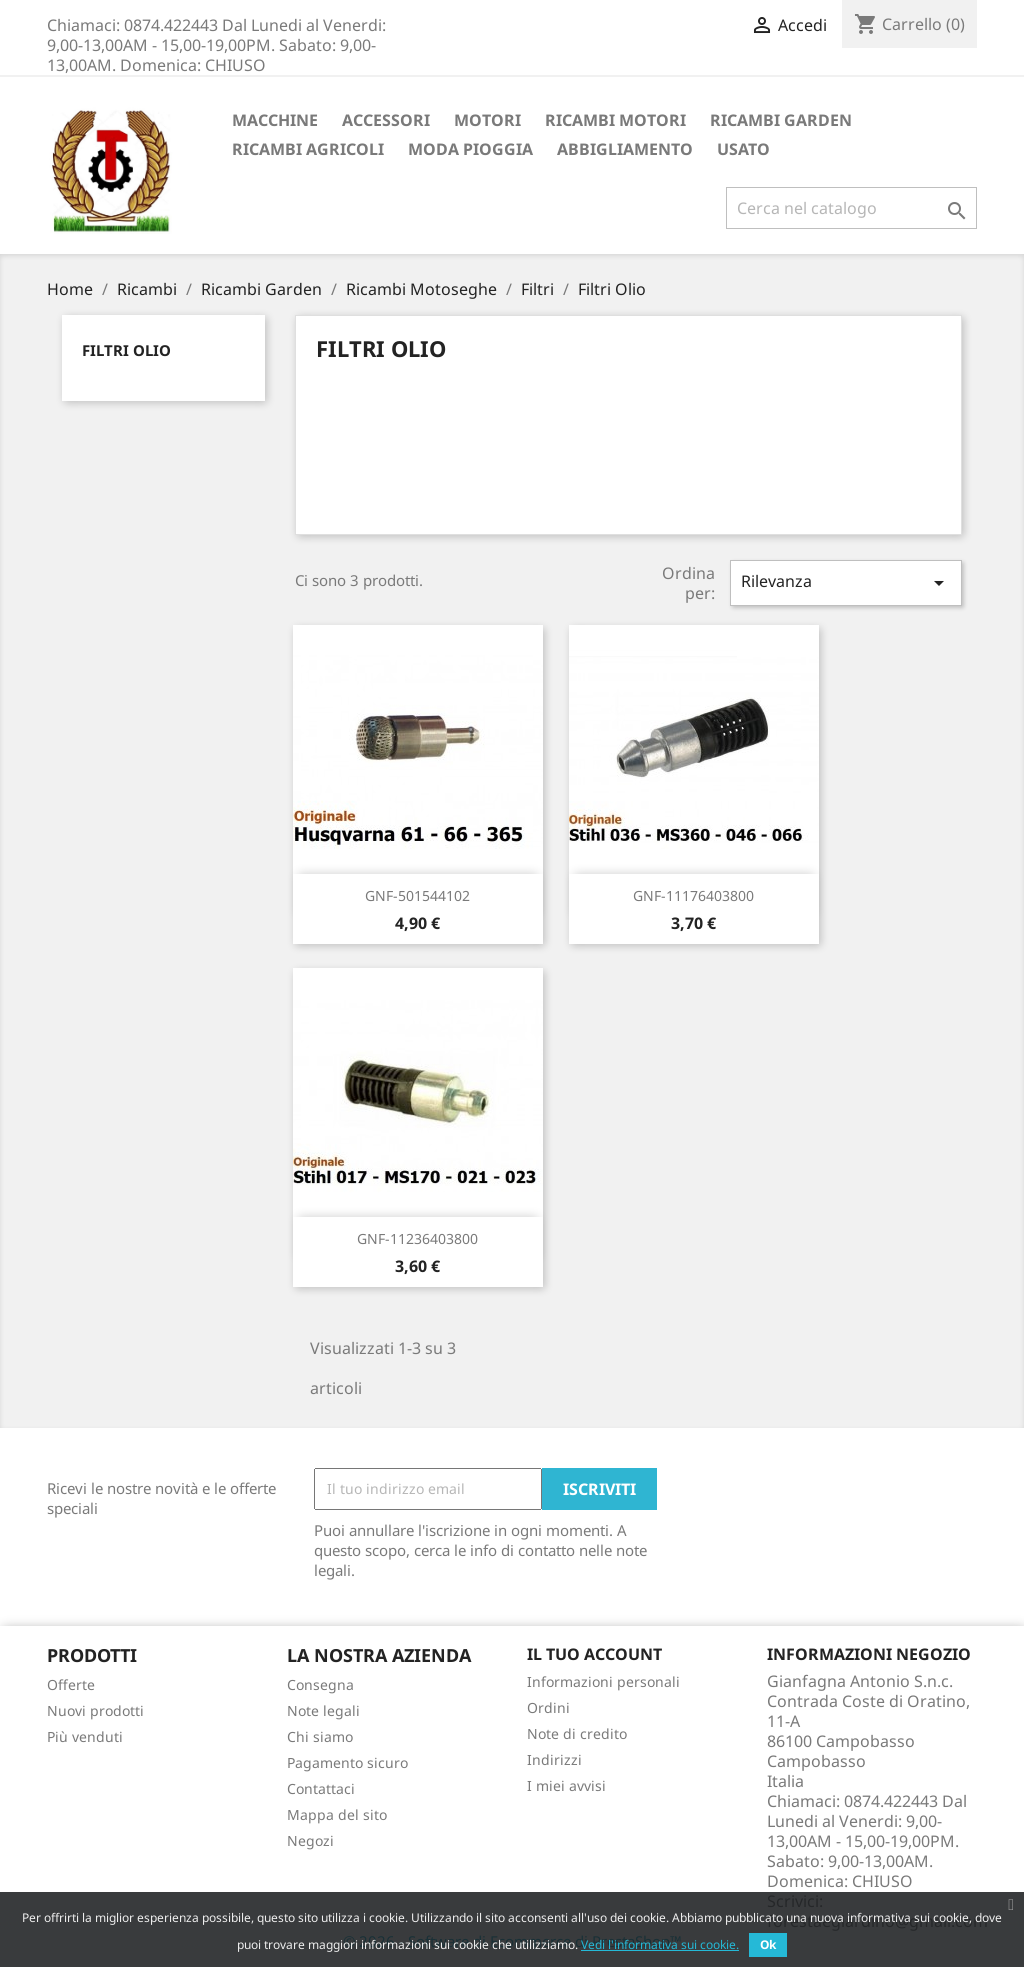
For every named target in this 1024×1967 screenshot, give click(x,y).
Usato (743, 149)
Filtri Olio (126, 350)
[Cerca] (851, 208)
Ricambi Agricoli (308, 149)
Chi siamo (320, 1736)
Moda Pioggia (470, 149)
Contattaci (321, 1788)
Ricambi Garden (781, 120)
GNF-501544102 (417, 895)
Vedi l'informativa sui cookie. (660, 1944)
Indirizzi (554, 1759)
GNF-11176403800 (693, 895)
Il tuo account (594, 1654)
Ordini (548, 1707)
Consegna (320, 1684)
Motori (487, 120)
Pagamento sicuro (347, 1762)
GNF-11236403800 (417, 1238)
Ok (768, 1944)
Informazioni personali (603, 1681)
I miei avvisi (566, 1785)
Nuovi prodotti (95, 1710)
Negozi (310, 1840)
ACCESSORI (386, 120)
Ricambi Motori (615, 120)
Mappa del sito (337, 1814)
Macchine (275, 120)
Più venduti (85, 1736)
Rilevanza (846, 582)
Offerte (71, 1684)
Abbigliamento (625, 149)
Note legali (323, 1710)
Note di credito (577, 1733)
